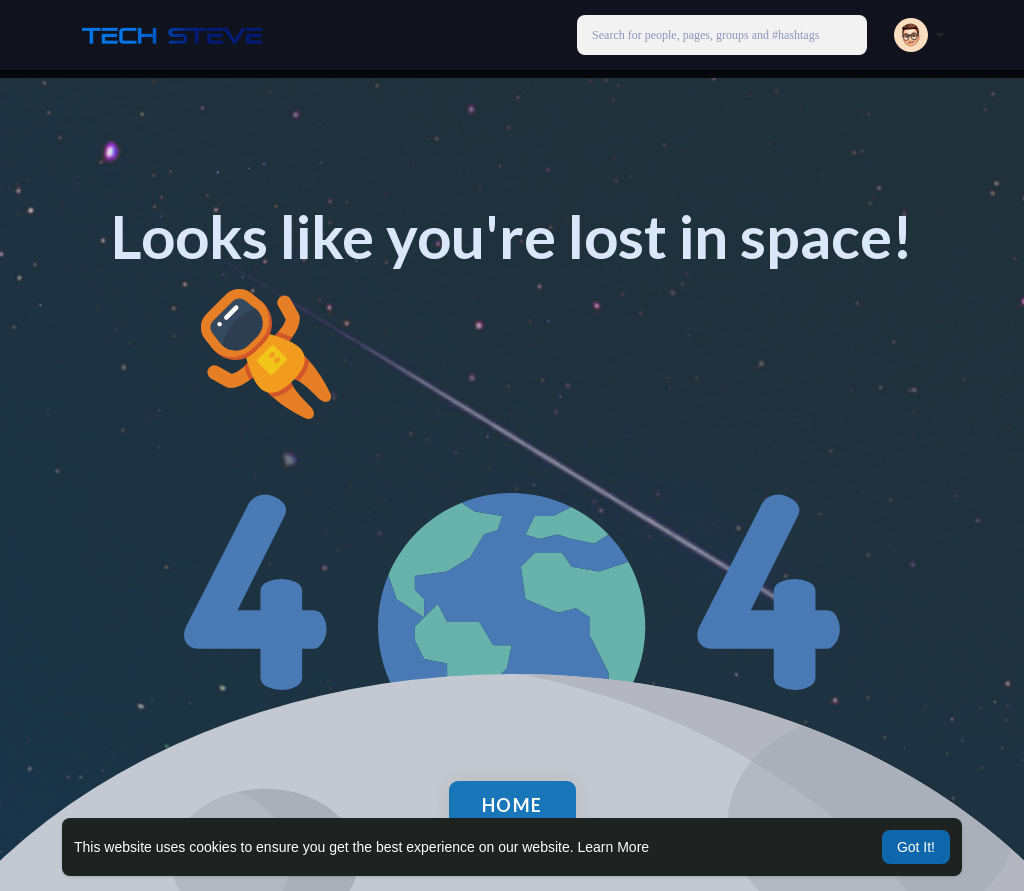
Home (512, 805)
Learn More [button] (614, 847)
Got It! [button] (916, 847)
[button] (722, 35)
